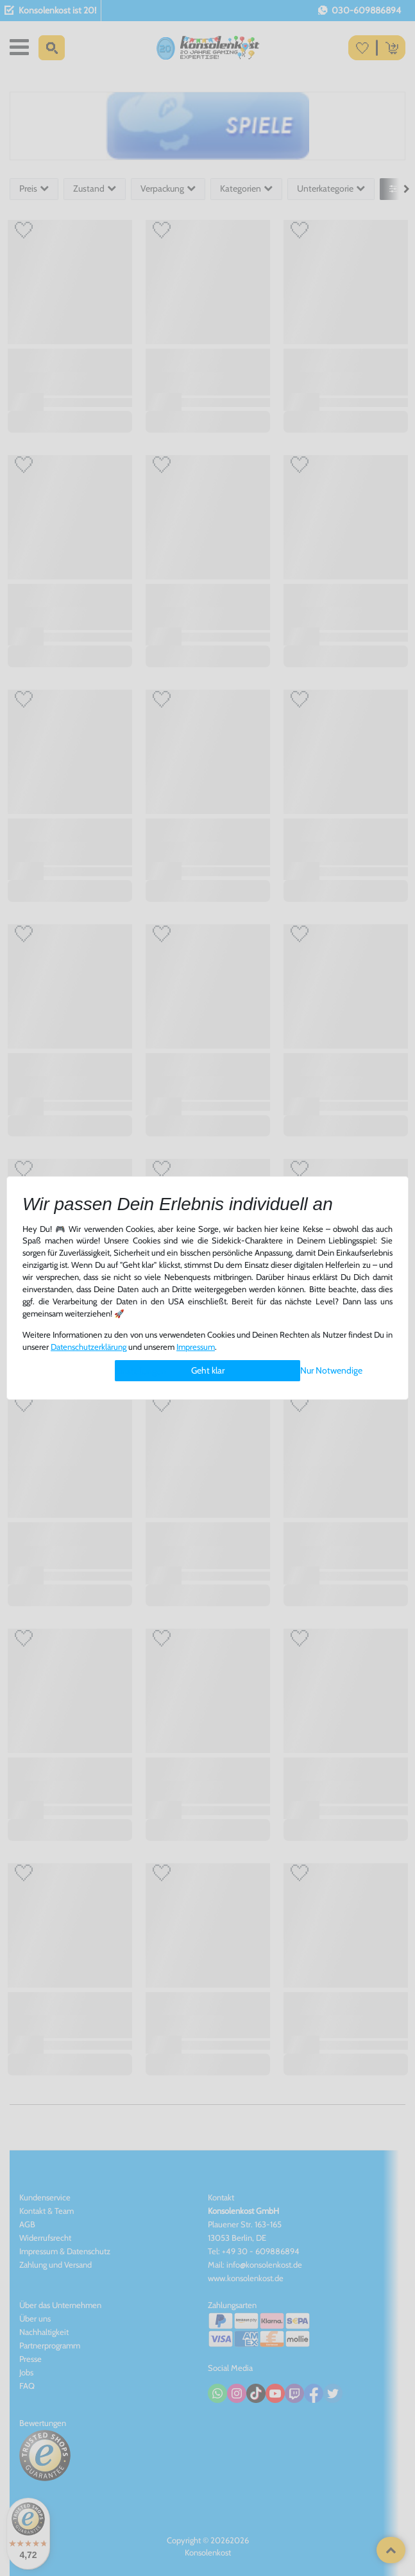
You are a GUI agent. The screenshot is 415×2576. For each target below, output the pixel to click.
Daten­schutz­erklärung (88, 1347)
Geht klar (207, 1370)
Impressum (195, 1347)
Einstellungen (140, 1371)
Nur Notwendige (331, 1370)
